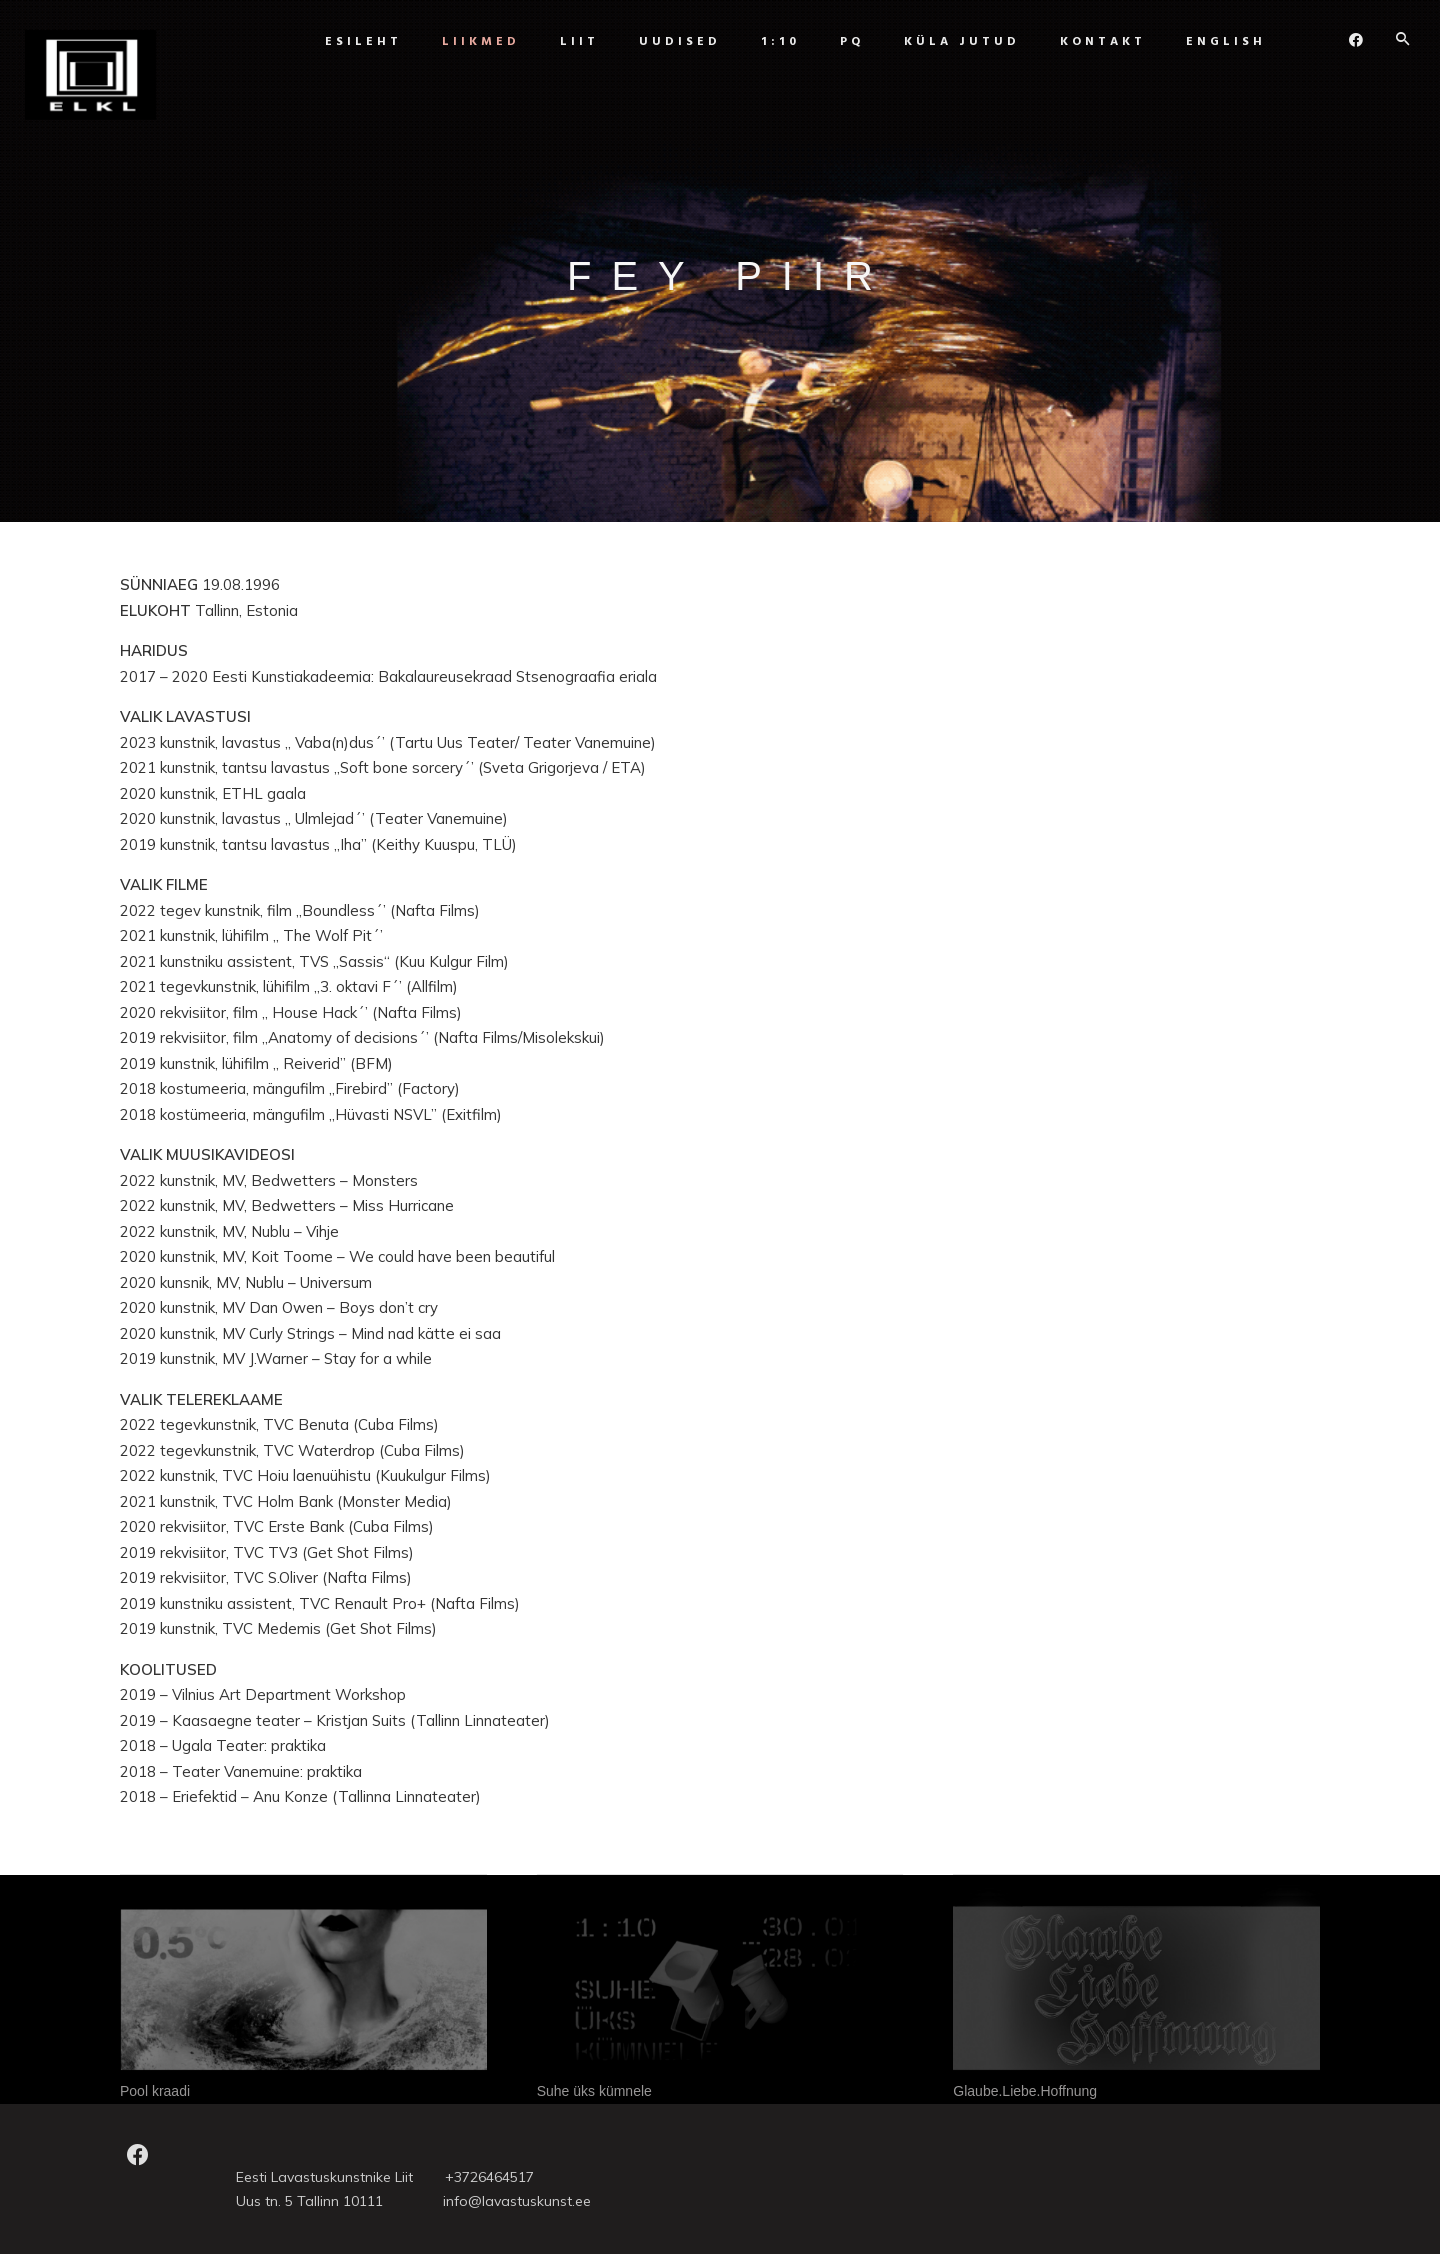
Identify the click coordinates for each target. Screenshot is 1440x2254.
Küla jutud (957, 42)
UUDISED (675, 42)
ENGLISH (1221, 42)
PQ (847, 42)
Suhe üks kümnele (594, 2091)
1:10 (775, 42)
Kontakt (1098, 42)
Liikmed (476, 42)
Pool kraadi (155, 2091)
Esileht (358, 42)
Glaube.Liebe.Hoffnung (1025, 2091)
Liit (574, 42)
